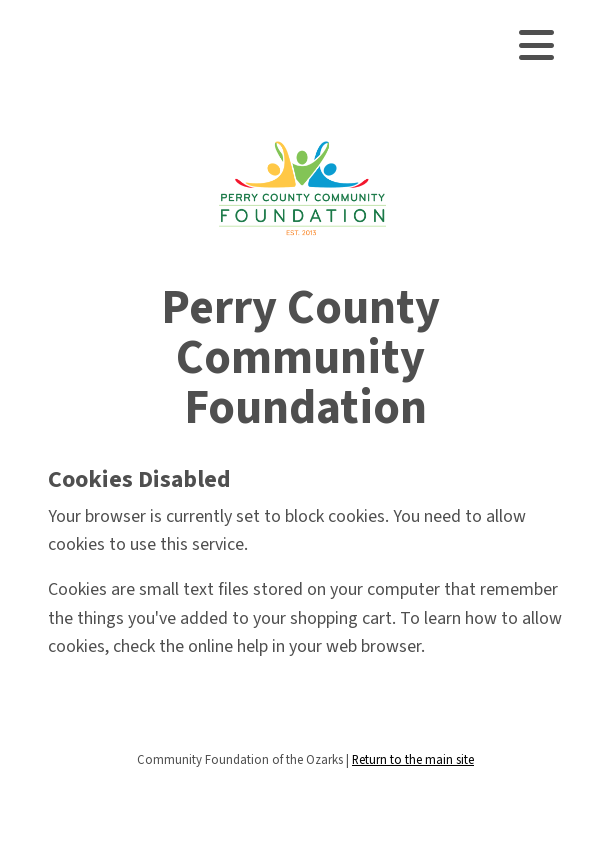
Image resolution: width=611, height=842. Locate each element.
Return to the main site (413, 760)
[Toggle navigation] (536, 45)
